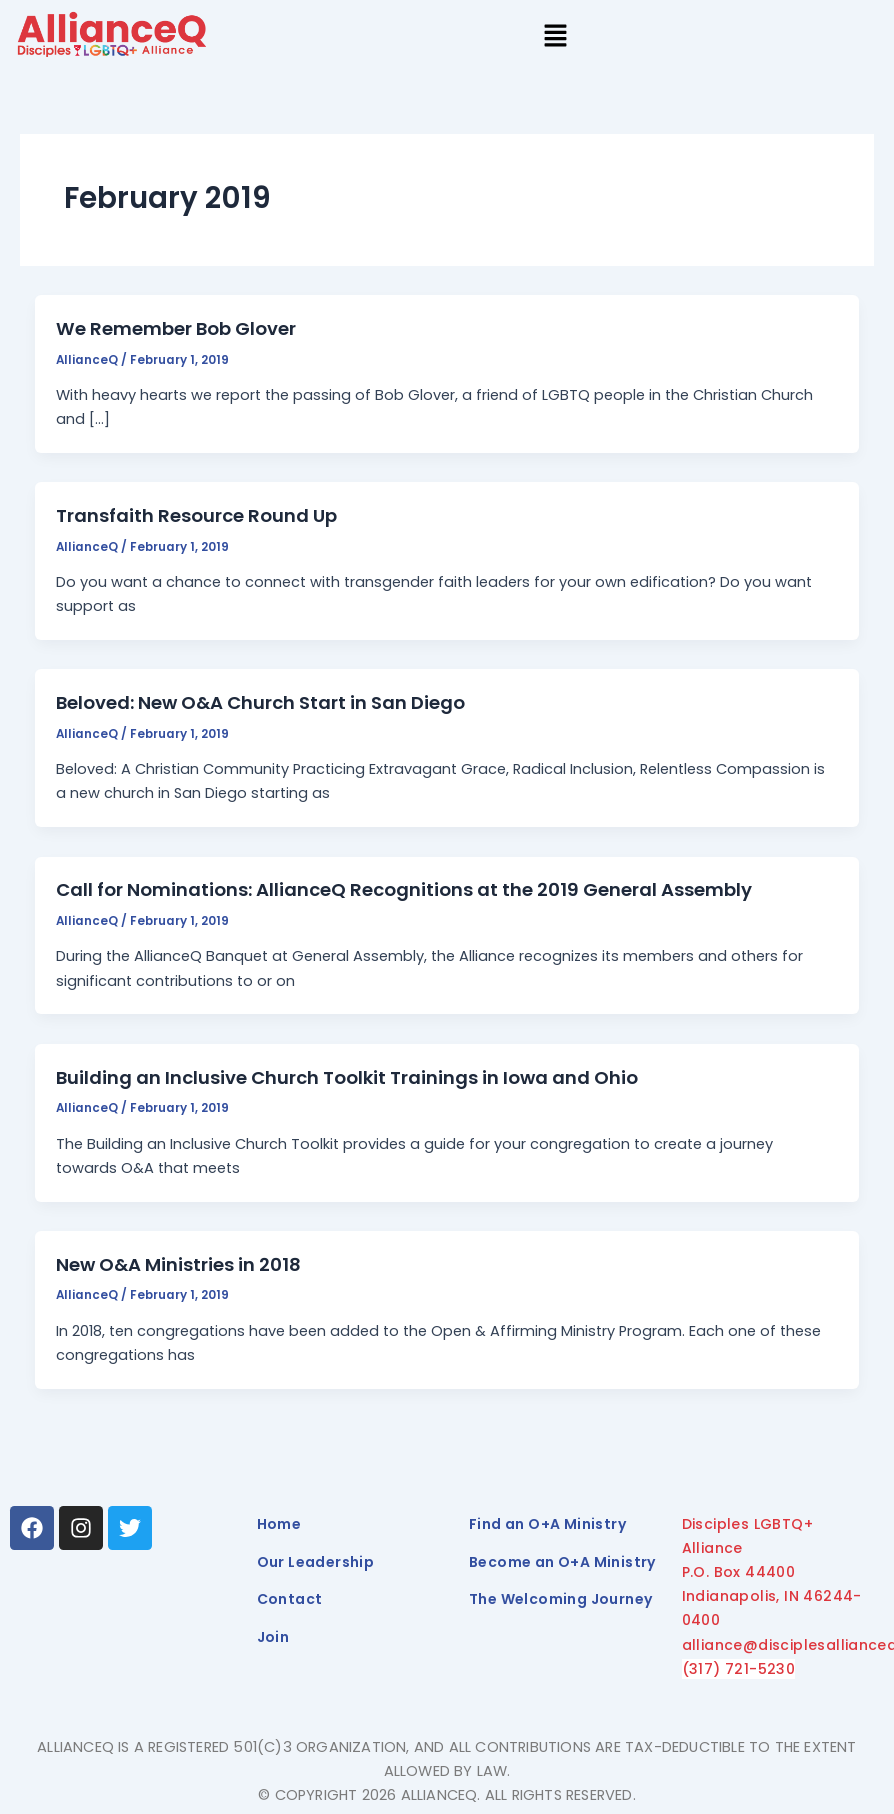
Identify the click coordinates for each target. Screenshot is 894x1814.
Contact (290, 1599)
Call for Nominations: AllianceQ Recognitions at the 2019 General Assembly (404, 889)
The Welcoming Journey (560, 1599)
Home (279, 1524)
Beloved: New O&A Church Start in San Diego (260, 702)
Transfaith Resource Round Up (196, 515)
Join (273, 1637)
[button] (556, 38)
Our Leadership (316, 1562)
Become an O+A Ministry (562, 1562)
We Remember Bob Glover (176, 328)
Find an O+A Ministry (547, 1524)
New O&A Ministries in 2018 (178, 1264)
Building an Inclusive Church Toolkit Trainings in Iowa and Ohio (347, 1077)
